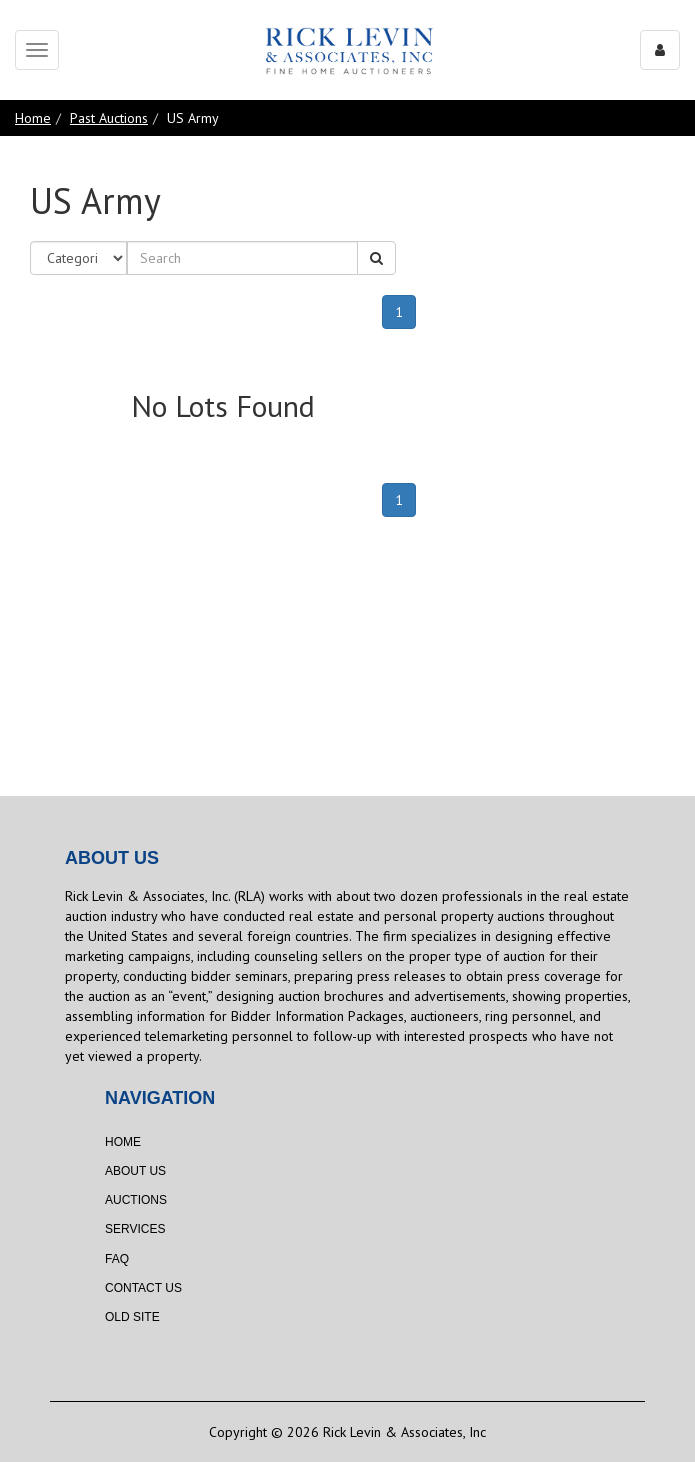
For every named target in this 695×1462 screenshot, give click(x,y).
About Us (135, 1171)
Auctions (136, 1200)
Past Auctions (109, 118)
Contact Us (143, 1288)
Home (33, 118)
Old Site (132, 1317)
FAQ (117, 1259)
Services (135, 1229)
